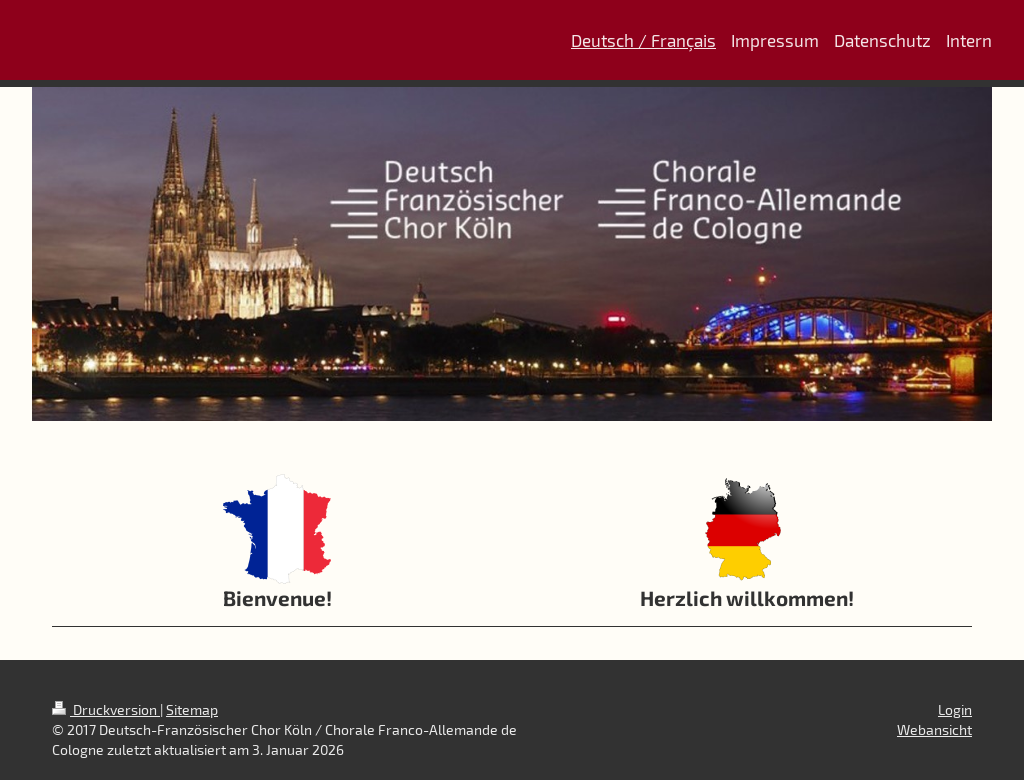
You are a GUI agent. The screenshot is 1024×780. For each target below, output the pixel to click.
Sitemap (192, 709)
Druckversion (106, 709)
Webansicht (934, 729)
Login (955, 709)
